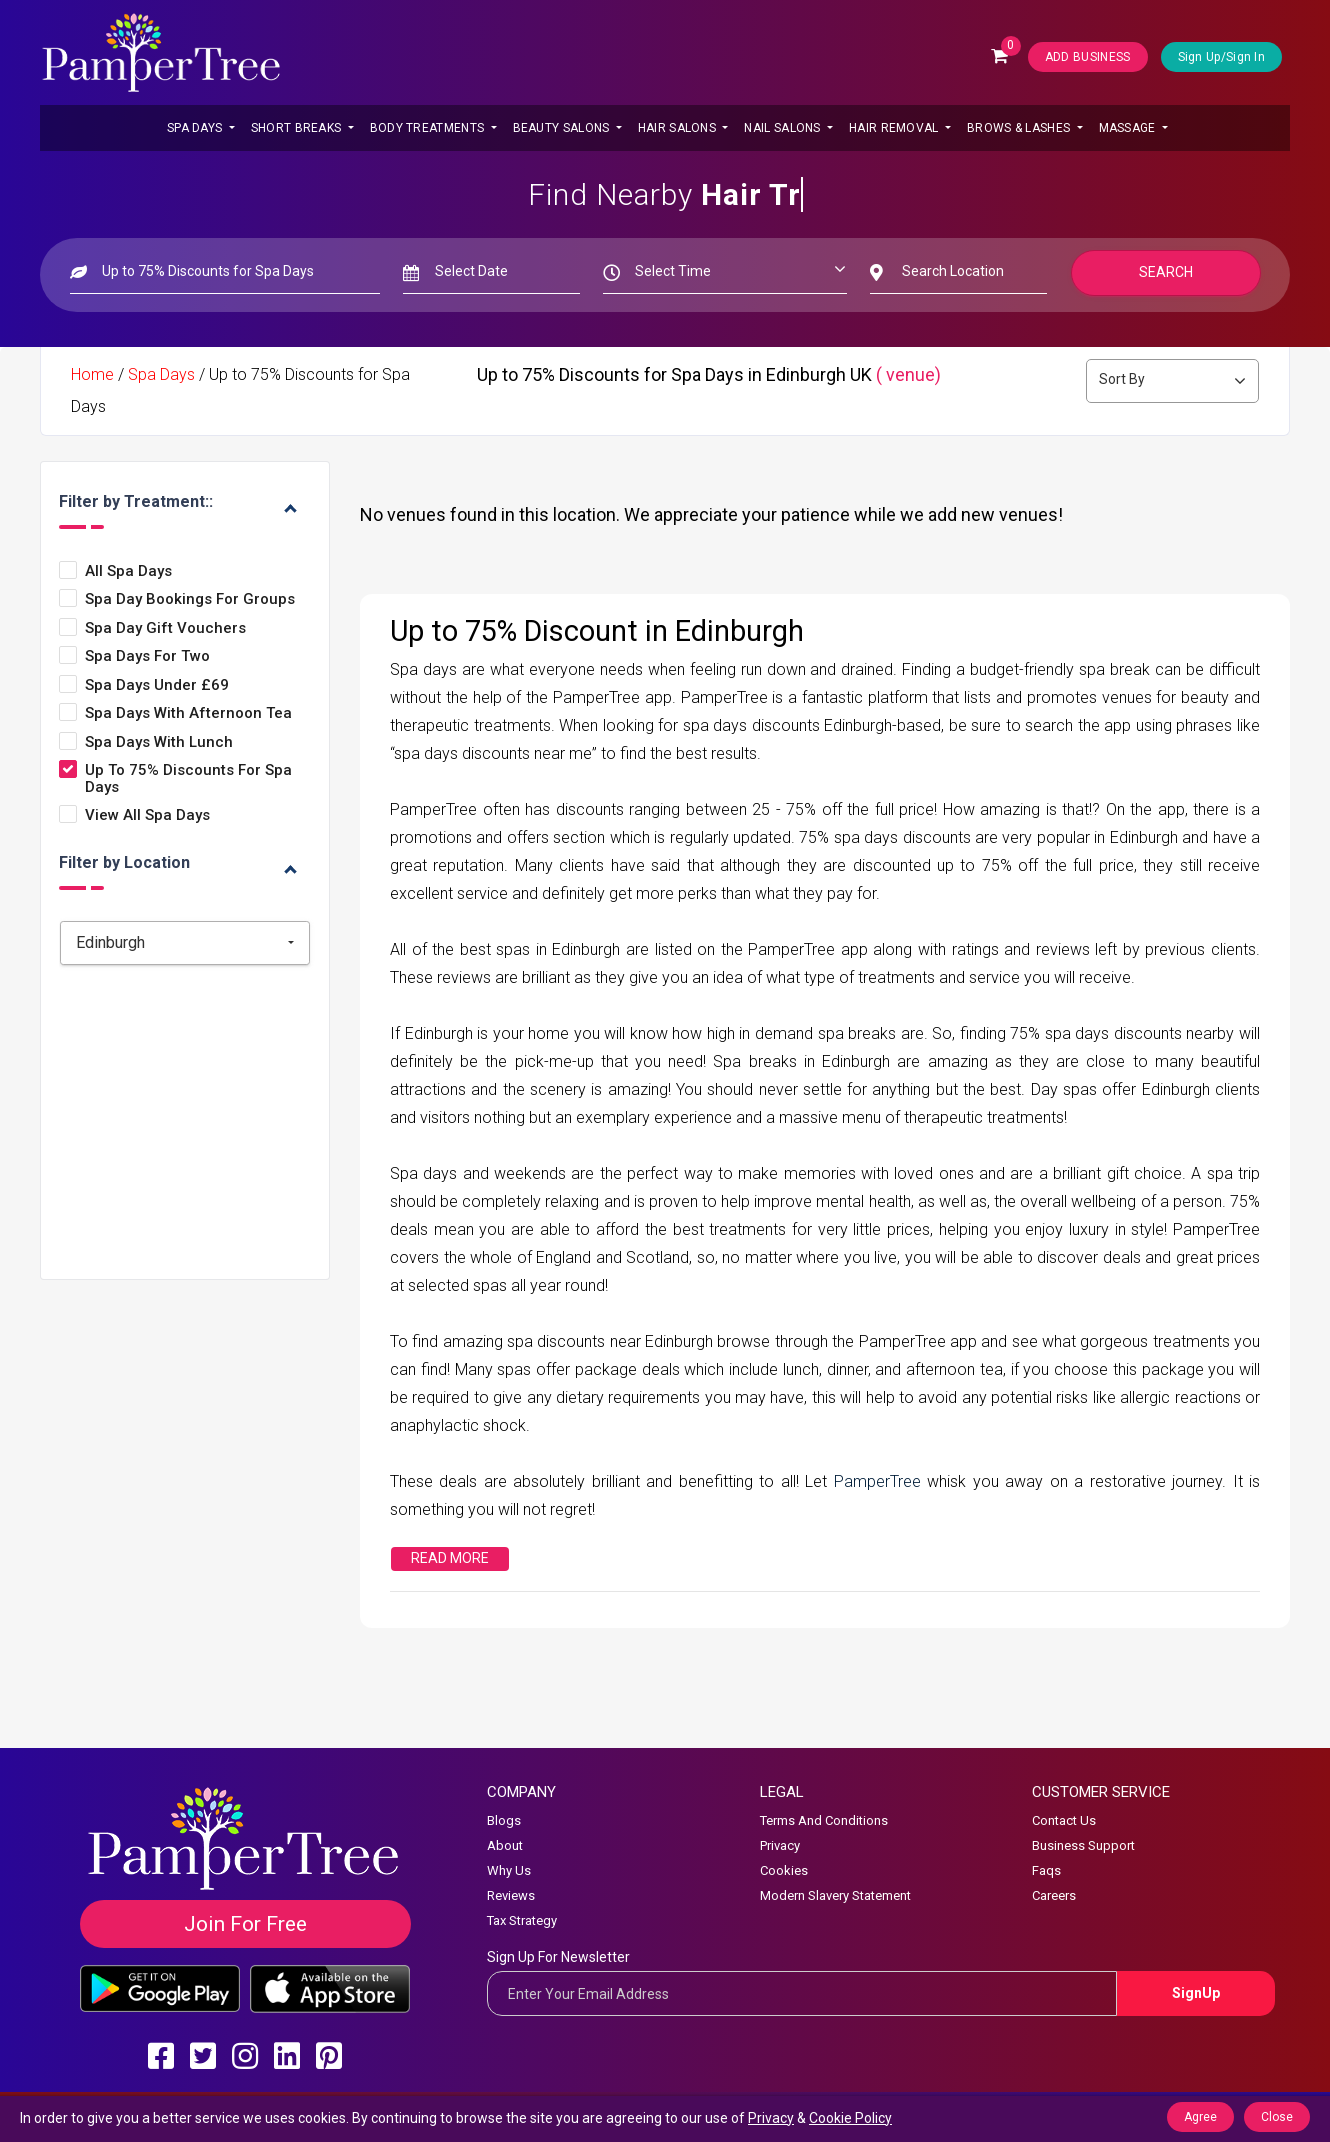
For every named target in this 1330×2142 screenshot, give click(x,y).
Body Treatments (429, 128)
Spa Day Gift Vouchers (165, 628)
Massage (1129, 128)
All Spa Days (128, 571)
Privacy (780, 1845)
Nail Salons (784, 128)
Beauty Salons (563, 128)
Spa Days (196, 128)
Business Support (1083, 1845)
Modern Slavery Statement (835, 1895)
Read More (450, 1558)
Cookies (784, 1870)
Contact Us (1064, 1820)
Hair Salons (679, 128)
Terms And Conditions (824, 1820)
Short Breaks (298, 128)
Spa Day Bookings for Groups (190, 599)
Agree (1200, 2117)
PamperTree (880, 1481)
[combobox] (185, 943)
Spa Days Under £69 (157, 685)
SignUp (1196, 1993)
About (505, 1845)
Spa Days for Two (147, 656)
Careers (1054, 1895)
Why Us (509, 1870)
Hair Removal (895, 128)
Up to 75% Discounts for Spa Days (188, 778)
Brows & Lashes (1020, 128)
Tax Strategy (522, 1920)
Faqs (1046, 1870)
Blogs (504, 1820)
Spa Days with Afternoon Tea (188, 713)
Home (92, 374)
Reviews (511, 1895)
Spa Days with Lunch (159, 742)
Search (1166, 272)
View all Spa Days (147, 815)
